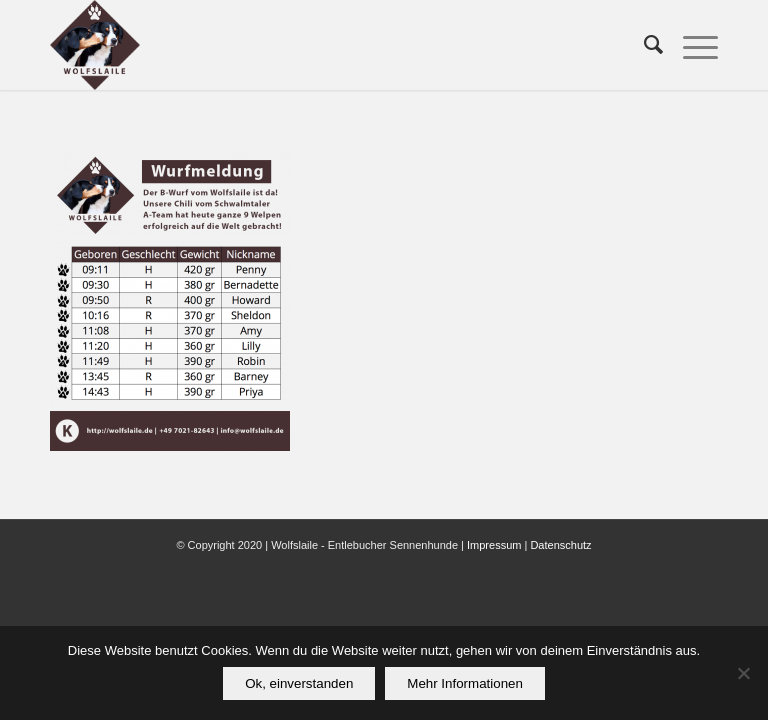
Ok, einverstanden (299, 683)
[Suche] (643, 45)
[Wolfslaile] (95, 45)
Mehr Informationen (465, 683)
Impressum (494, 545)
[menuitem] (643, 45)
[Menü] (690, 45)
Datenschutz (560, 545)
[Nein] (743, 673)
